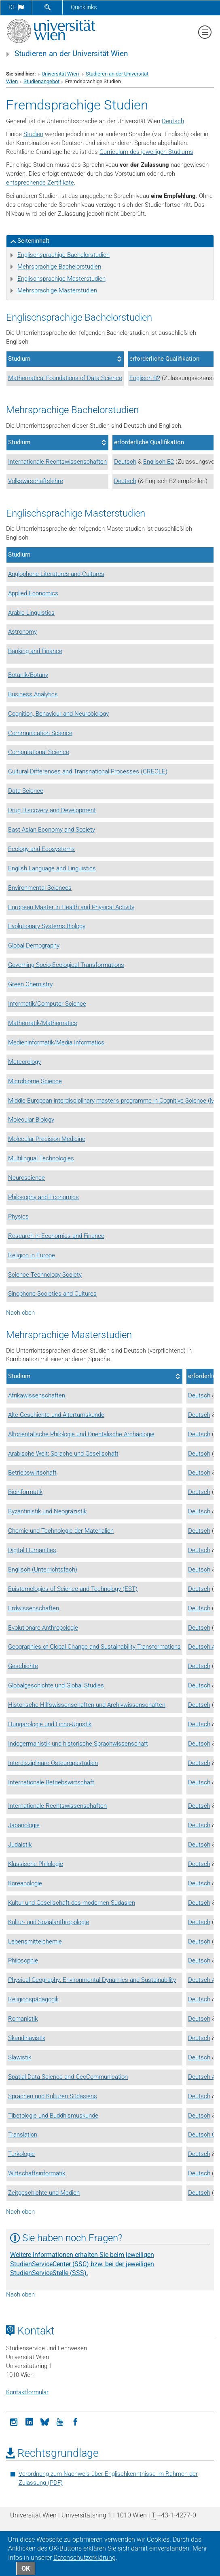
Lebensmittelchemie (35, 1941)
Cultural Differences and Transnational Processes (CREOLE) (87, 771)
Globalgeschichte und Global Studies (56, 1685)
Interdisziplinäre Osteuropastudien (53, 1763)
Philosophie (23, 1960)
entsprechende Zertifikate (40, 182)
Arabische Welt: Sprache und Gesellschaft (63, 1453)
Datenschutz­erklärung (84, 2557)
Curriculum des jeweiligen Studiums (146, 151)
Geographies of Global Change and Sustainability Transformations (94, 1646)
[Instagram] (13, 2421)
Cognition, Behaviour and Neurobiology (58, 713)
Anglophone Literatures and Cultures (56, 574)
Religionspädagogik (33, 1999)
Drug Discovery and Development (52, 810)
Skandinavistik (26, 2038)
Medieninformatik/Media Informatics (56, 1042)
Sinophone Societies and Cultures (52, 1293)
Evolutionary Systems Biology (46, 926)
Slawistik (19, 2057)
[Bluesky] (44, 2421)
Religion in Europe (31, 1255)
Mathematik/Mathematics (42, 1023)
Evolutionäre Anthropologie (43, 1627)
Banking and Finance (35, 651)
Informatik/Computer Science (47, 1003)
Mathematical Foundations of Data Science (65, 378)
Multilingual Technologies (41, 1158)
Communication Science (40, 733)
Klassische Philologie (35, 1864)
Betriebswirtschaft (32, 1472)
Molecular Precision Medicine (46, 1139)
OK (25, 2568)
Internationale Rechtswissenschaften (57, 461)
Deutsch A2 (203, 1646)
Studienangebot (41, 81)
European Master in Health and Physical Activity (71, 907)
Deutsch (173, 121)
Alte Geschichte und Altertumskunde (56, 1414)
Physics (18, 1216)
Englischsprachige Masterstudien (61, 278)
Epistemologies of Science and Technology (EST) (73, 1589)
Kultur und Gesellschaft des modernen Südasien (71, 1902)
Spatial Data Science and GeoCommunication (68, 2076)
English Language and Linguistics (52, 868)
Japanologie (24, 1825)
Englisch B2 (144, 378)
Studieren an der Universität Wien (71, 53)
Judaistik (20, 1844)
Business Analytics (33, 694)
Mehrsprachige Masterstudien (57, 290)
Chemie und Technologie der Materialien (61, 1530)
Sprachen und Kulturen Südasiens (52, 2096)
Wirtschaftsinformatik (36, 2173)
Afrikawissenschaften (36, 1395)
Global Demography (33, 945)
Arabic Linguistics (31, 612)
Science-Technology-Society (45, 1274)
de (16, 7)
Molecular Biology (31, 1119)
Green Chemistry (30, 984)
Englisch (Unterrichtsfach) (42, 1569)
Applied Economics (33, 593)
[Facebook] (75, 2421)
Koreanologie (25, 1883)
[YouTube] (60, 2421)
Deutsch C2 (203, 2134)
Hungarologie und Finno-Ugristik (49, 1724)
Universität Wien (61, 74)
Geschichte (23, 1666)
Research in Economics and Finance (56, 1236)
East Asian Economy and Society (51, 829)
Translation (22, 2134)
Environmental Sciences (40, 887)
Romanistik (23, 2018)
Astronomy (22, 631)
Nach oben (20, 1312)
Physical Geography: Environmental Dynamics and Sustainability (92, 1979)
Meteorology (24, 1061)
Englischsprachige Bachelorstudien (63, 254)
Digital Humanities (32, 1550)
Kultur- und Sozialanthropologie (48, 1922)
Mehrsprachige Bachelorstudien (59, 266)
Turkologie (21, 2154)
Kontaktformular (27, 2392)
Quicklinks (84, 7)
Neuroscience (26, 1177)
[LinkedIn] (29, 2421)
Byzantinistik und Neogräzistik (47, 1511)
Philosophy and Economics (43, 1197)
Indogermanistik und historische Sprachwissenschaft (78, 1743)
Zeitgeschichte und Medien (44, 2192)
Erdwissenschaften (33, 1608)
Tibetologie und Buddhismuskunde (53, 2115)
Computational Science (38, 752)
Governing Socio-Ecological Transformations (66, 965)
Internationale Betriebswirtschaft (51, 1782)
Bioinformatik (25, 1492)
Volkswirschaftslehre (35, 481)
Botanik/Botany (28, 675)
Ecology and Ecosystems (41, 849)
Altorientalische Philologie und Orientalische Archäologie (81, 1434)
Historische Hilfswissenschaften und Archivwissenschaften (86, 1704)
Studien (33, 134)
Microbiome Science (35, 1081)
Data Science (25, 790)
